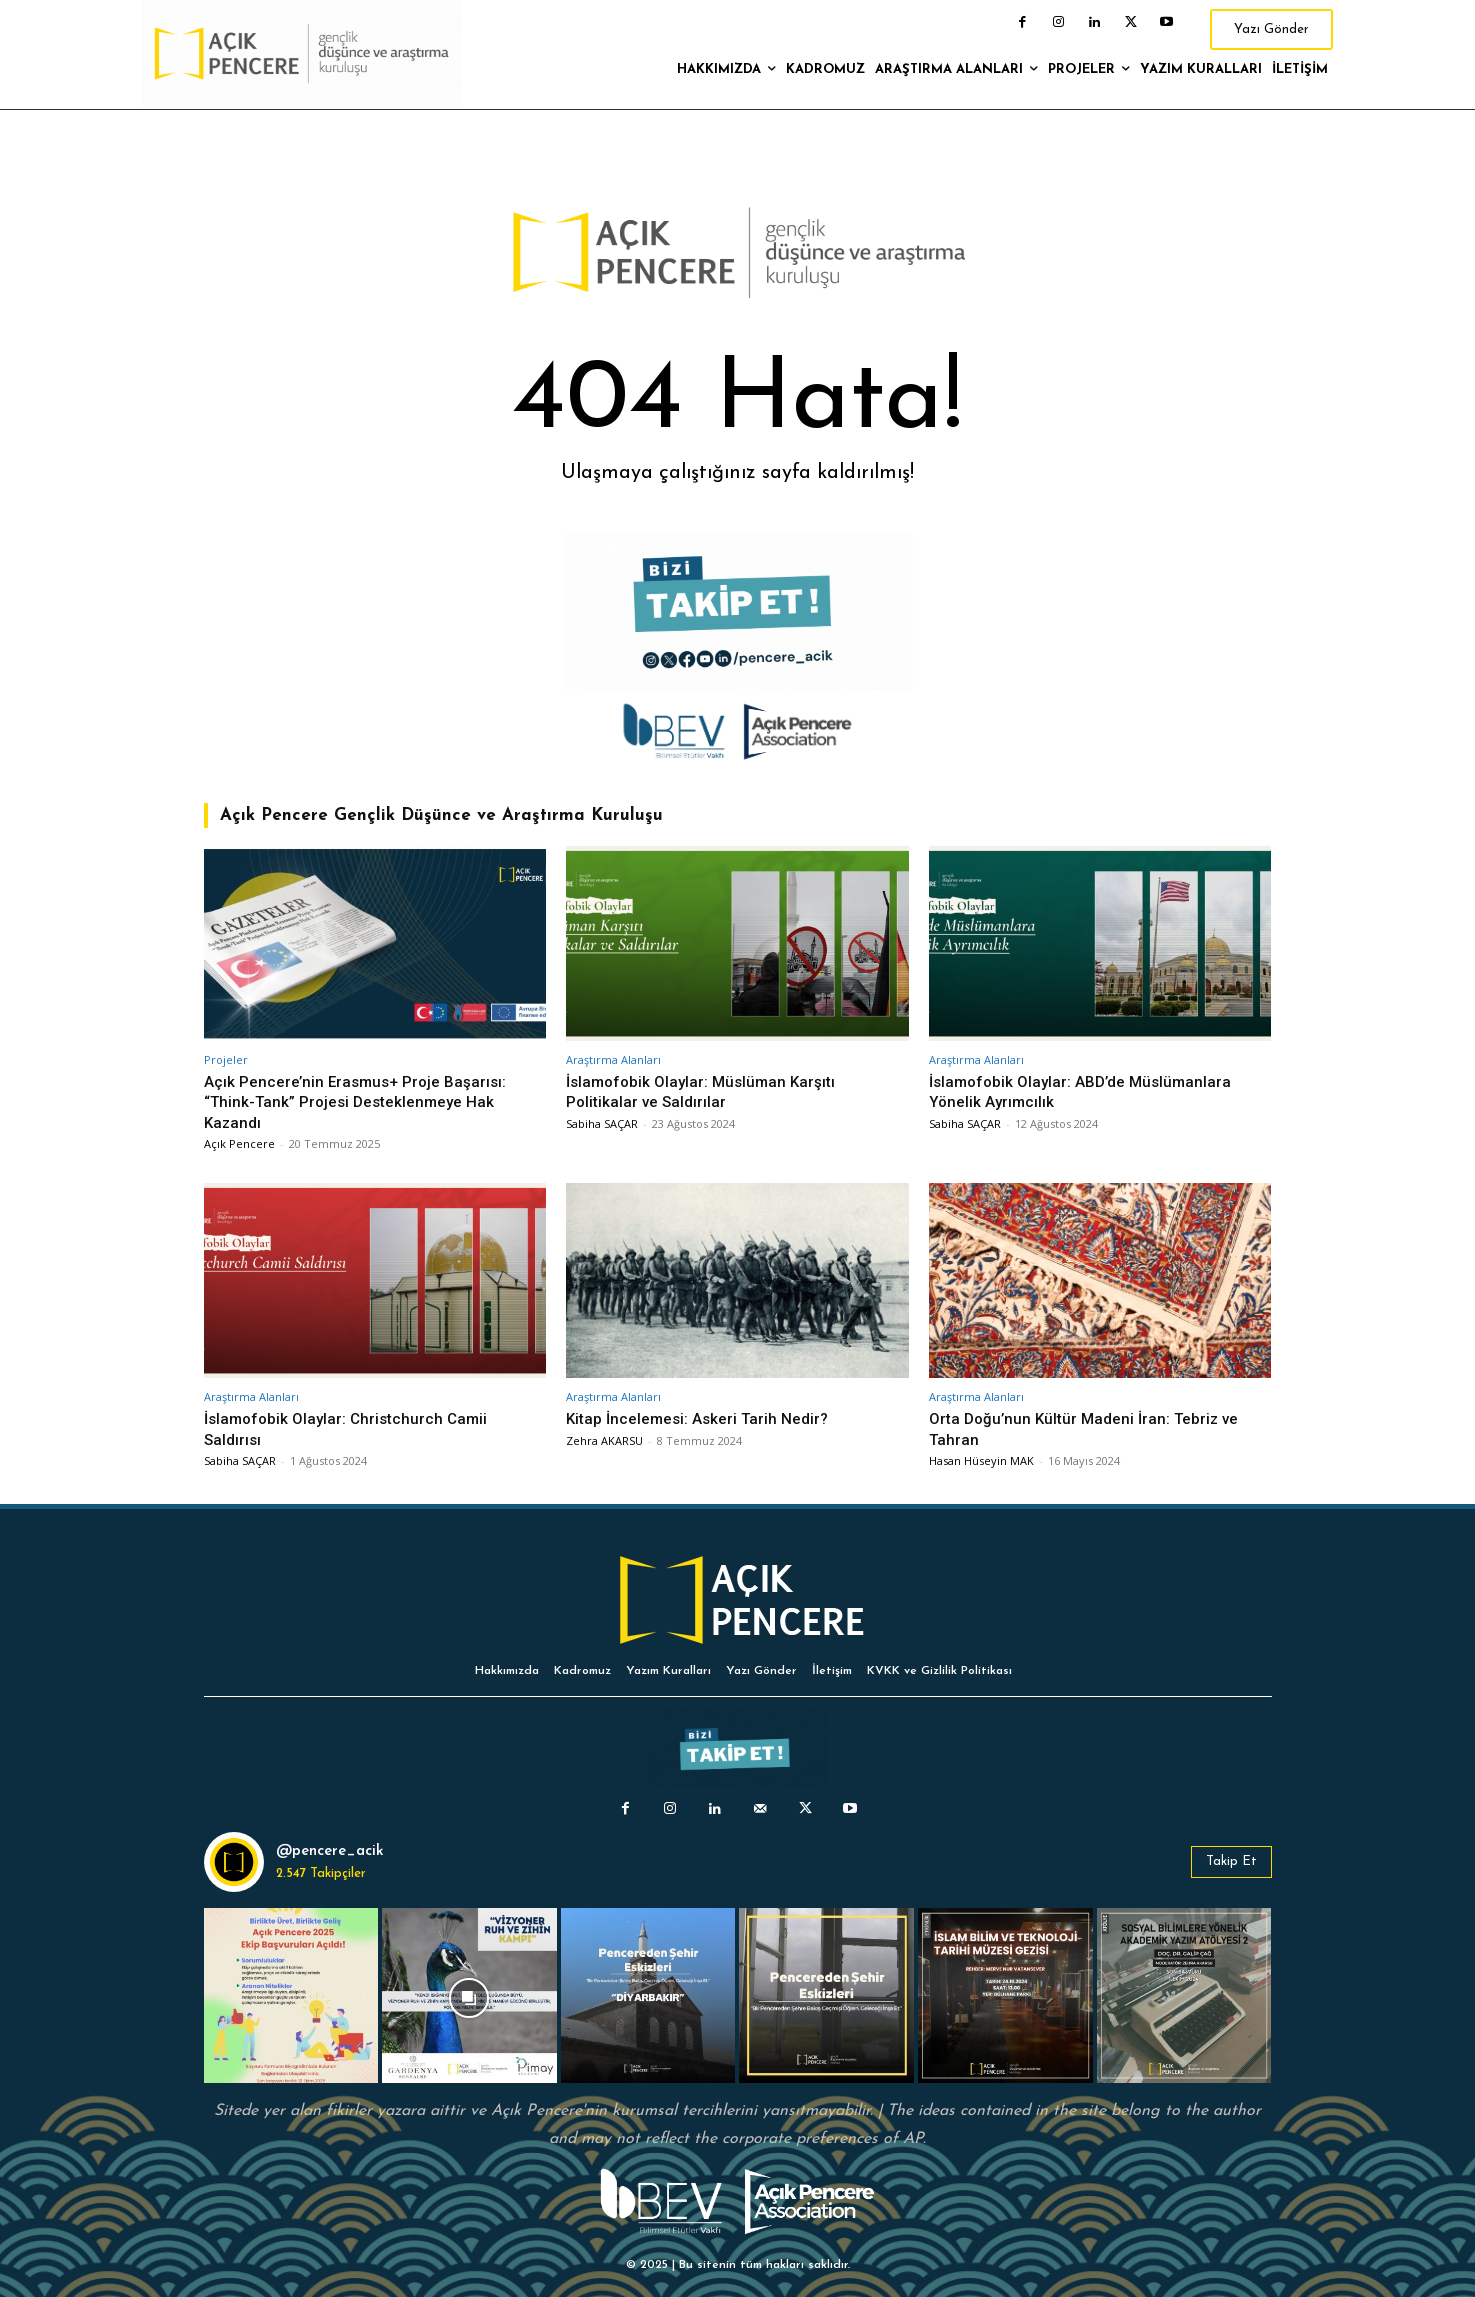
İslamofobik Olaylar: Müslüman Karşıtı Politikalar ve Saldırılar (709, 1091)
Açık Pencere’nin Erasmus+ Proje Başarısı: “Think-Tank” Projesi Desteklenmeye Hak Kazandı (365, 1101)
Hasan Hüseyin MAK (981, 1460)
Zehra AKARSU (604, 1440)
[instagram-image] (291, 1995)
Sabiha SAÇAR (602, 1123)
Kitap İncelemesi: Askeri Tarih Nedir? (707, 1418)
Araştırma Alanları (613, 1059)
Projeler (226, 1059)
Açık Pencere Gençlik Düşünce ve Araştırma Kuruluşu (441, 815)
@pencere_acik (330, 1851)
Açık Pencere (239, 1143)
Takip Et (1231, 1861)
